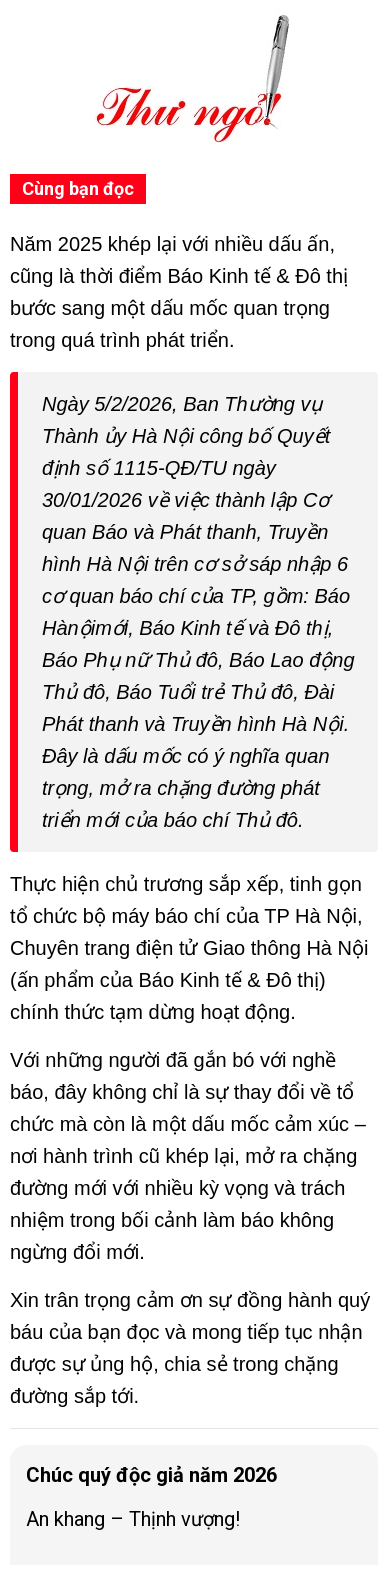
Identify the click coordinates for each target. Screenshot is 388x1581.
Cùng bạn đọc (78, 188)
